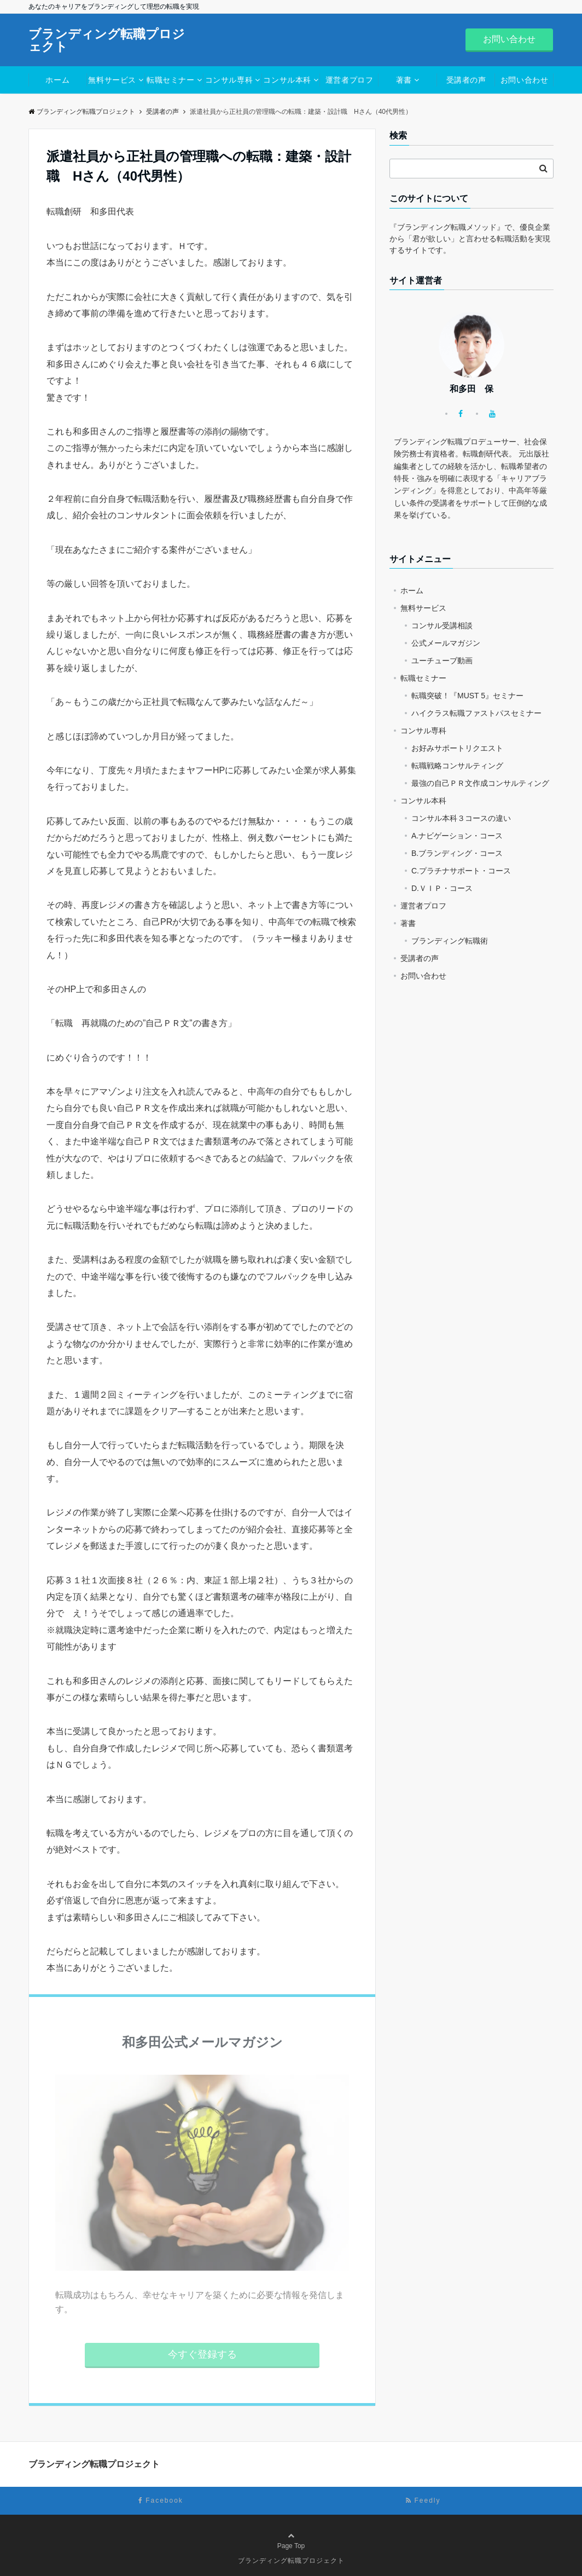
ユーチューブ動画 (442, 660)
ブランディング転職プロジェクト (106, 40)
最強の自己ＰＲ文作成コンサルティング (480, 783)
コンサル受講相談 (442, 625)
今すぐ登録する (202, 2354)
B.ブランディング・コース (457, 853)
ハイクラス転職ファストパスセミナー (476, 713)
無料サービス (112, 80)
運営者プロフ (349, 80)
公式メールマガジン (445, 643)
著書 (404, 80)
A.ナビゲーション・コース (457, 835)
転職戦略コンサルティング (457, 765)
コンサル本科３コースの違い (461, 818)
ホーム (57, 80)
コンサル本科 (287, 80)
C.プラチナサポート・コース (461, 870)
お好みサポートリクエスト (457, 748)
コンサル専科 (229, 80)
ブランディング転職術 (449, 940)
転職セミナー (170, 80)
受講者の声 (466, 80)
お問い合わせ (509, 39)
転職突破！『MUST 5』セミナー (467, 695)
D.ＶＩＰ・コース (442, 888)
